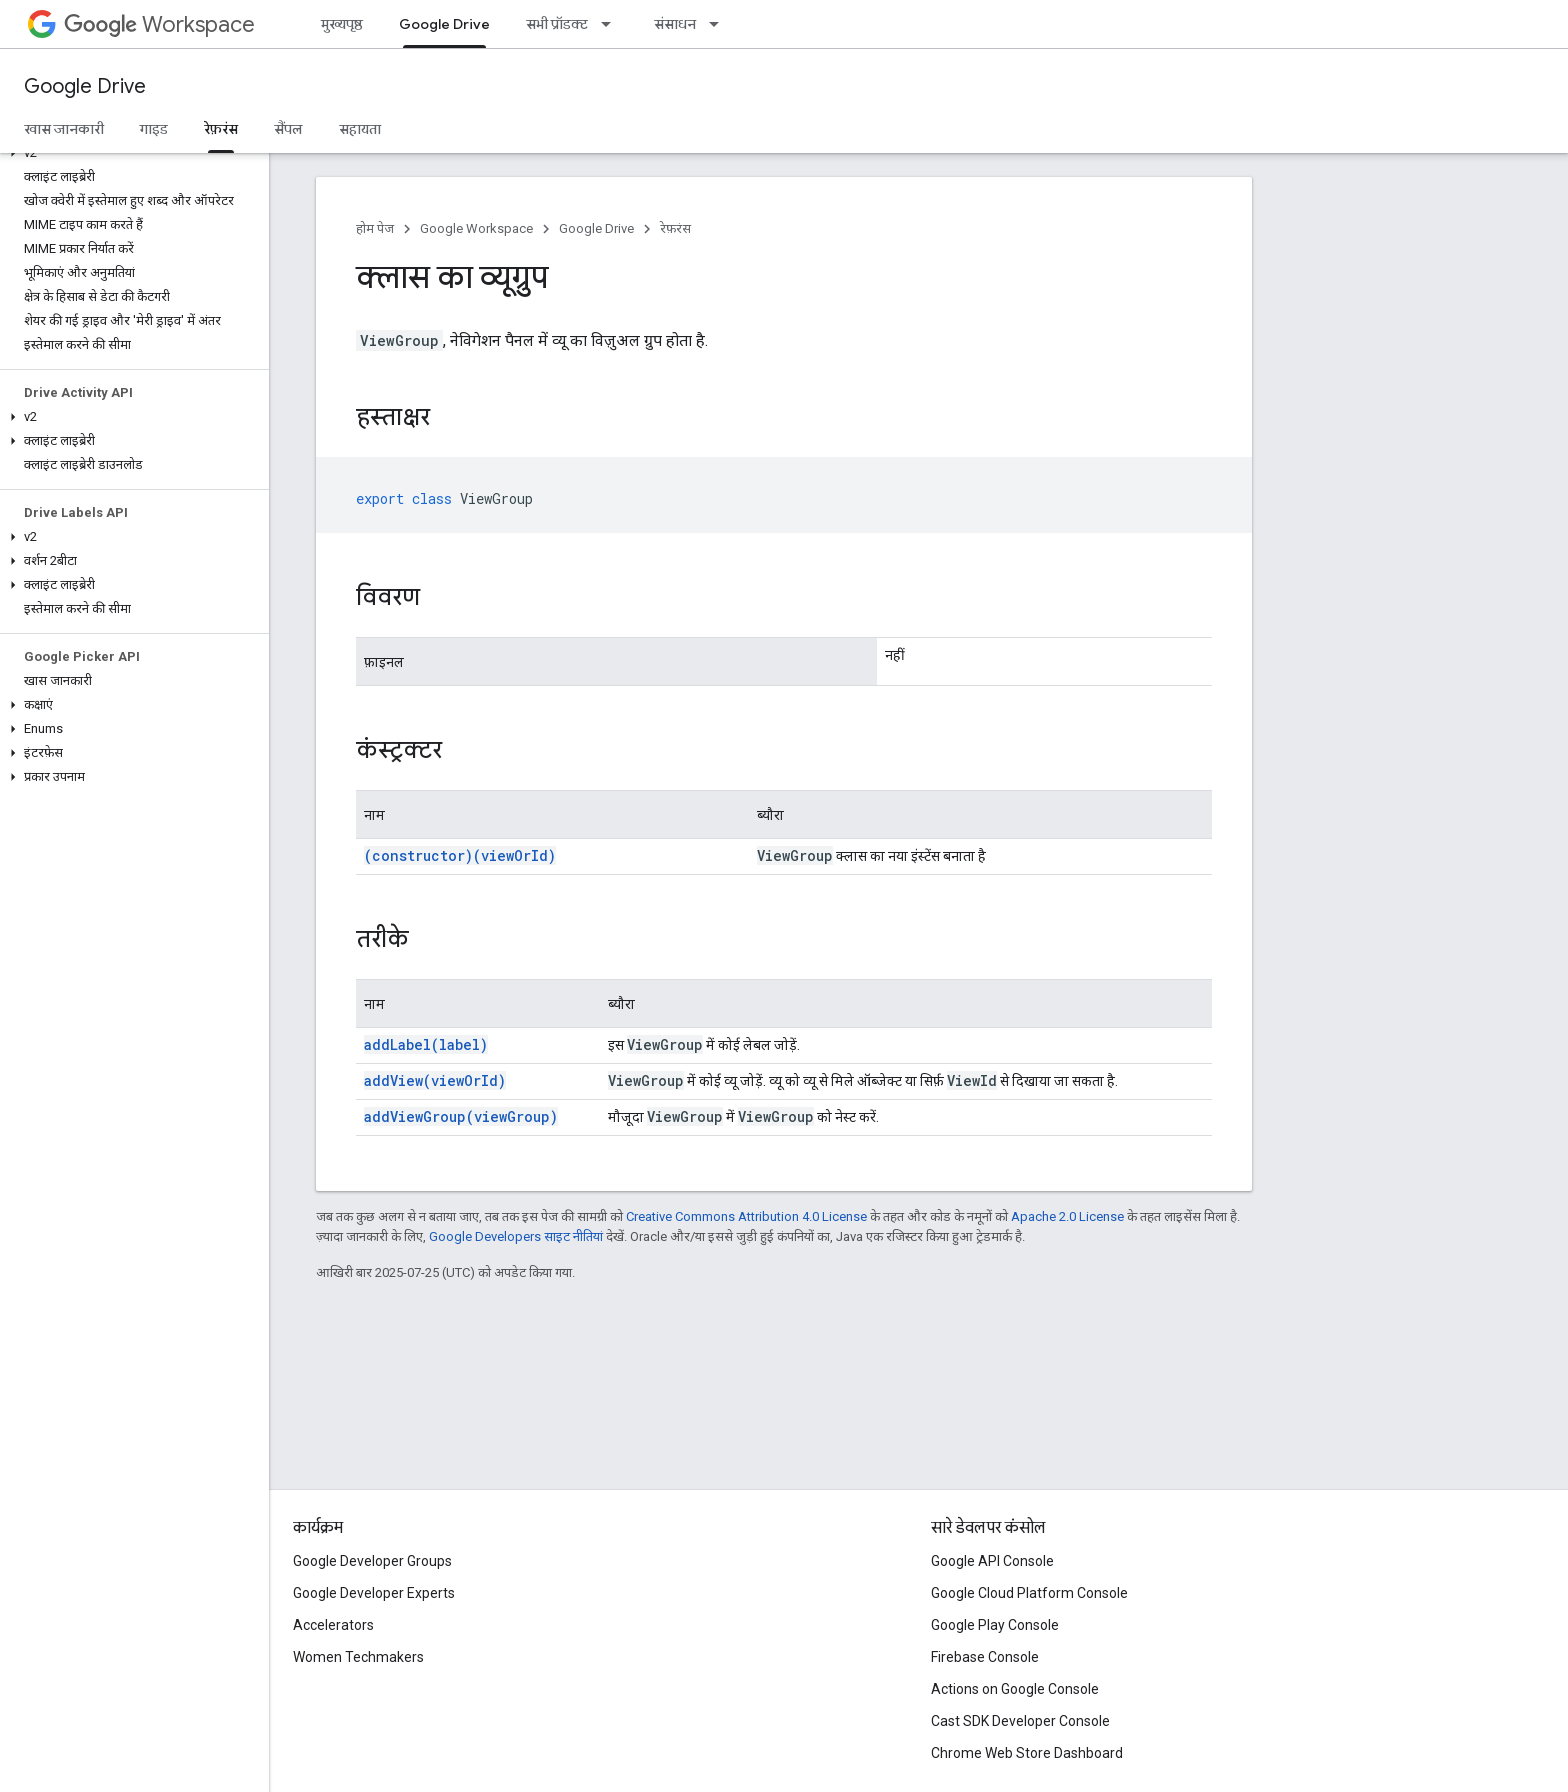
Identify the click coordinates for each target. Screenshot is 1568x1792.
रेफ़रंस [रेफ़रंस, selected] (221, 129)
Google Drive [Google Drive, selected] (444, 24)
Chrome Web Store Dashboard (1027, 1753)
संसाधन (675, 24)
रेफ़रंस (675, 228)
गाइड (154, 129)
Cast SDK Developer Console (1020, 1721)
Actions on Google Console (1015, 1689)
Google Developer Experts (374, 1593)
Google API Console (992, 1561)
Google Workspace (476, 228)
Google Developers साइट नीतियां (516, 1236)
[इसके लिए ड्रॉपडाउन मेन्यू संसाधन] (720, 24)
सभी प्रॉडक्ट (557, 24)
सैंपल (288, 129)
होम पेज (375, 228)
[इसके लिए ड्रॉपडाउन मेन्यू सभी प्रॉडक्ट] (612, 24)
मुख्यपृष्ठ (342, 24)
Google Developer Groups (372, 1561)
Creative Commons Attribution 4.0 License (746, 1216)
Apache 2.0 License (1067, 1216)
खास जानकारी (64, 129)
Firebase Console (985, 1657)
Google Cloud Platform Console (1029, 1593)
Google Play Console (995, 1625)
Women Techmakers (358, 1657)
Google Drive (85, 86)
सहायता (360, 129)
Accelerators (333, 1625)
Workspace (159, 24)
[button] (130, 153)
